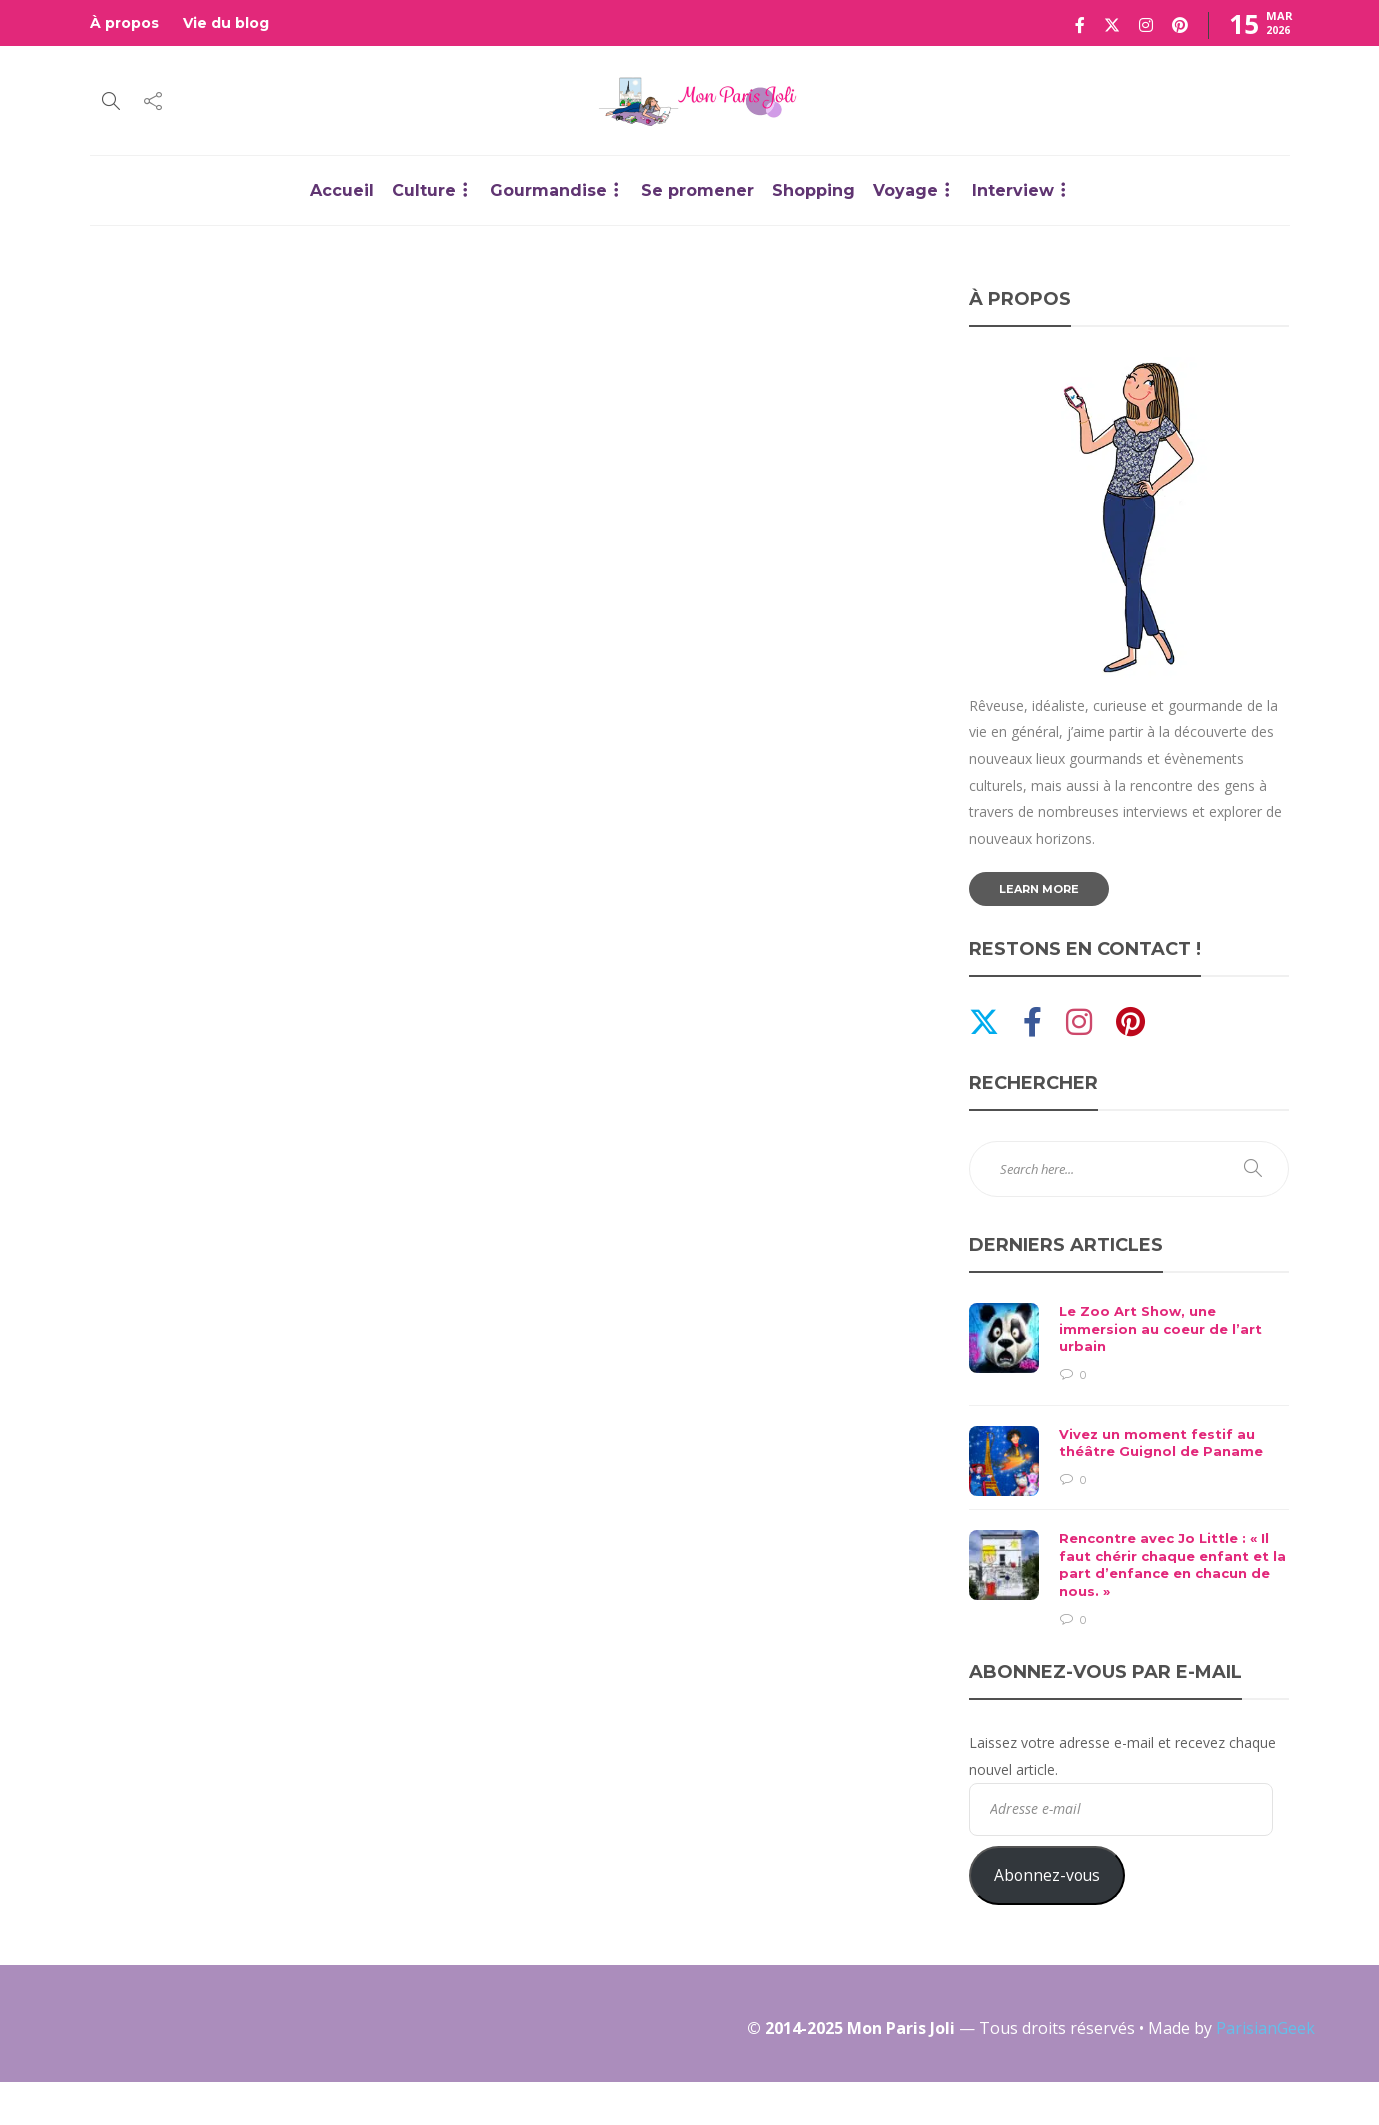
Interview (1013, 190)
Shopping (813, 190)
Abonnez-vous (1047, 1875)
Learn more (1039, 889)
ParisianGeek (1265, 2028)
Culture (424, 190)
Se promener (697, 190)
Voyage (905, 190)
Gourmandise (548, 190)
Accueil (342, 190)
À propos (124, 23)
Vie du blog (226, 23)
